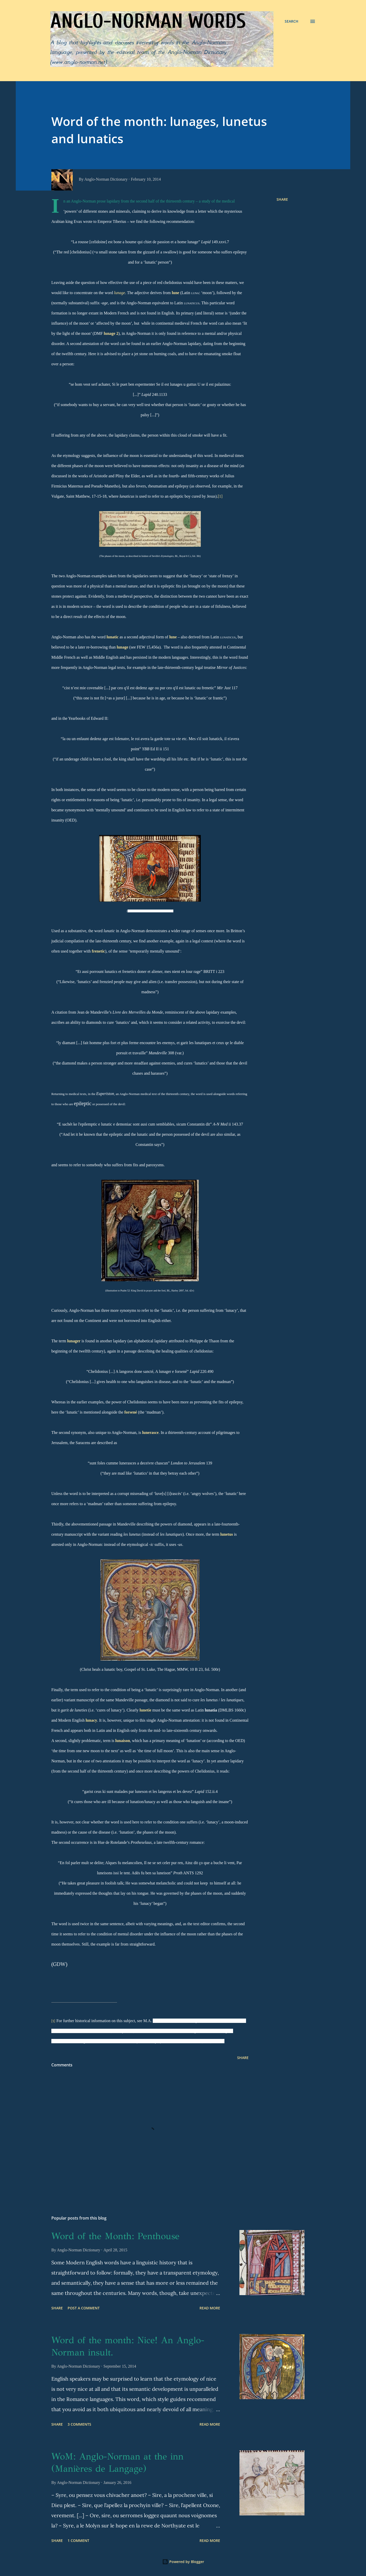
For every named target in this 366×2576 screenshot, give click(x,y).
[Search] (291, 21)
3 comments (79, 2424)
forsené (130, 1412)
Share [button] (282, 199)
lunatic (112, 637)
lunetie (145, 1710)
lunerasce (150, 1432)
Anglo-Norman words (148, 21)
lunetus (226, 1534)
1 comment (78, 2540)
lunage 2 (111, 333)
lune (175, 293)
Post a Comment (84, 2308)
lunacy (91, 1720)
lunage (119, 293)
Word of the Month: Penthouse (115, 2236)
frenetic (98, 951)
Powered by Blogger (183, 2561)
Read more (210, 2308)
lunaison (122, 1740)
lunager (73, 1341)
